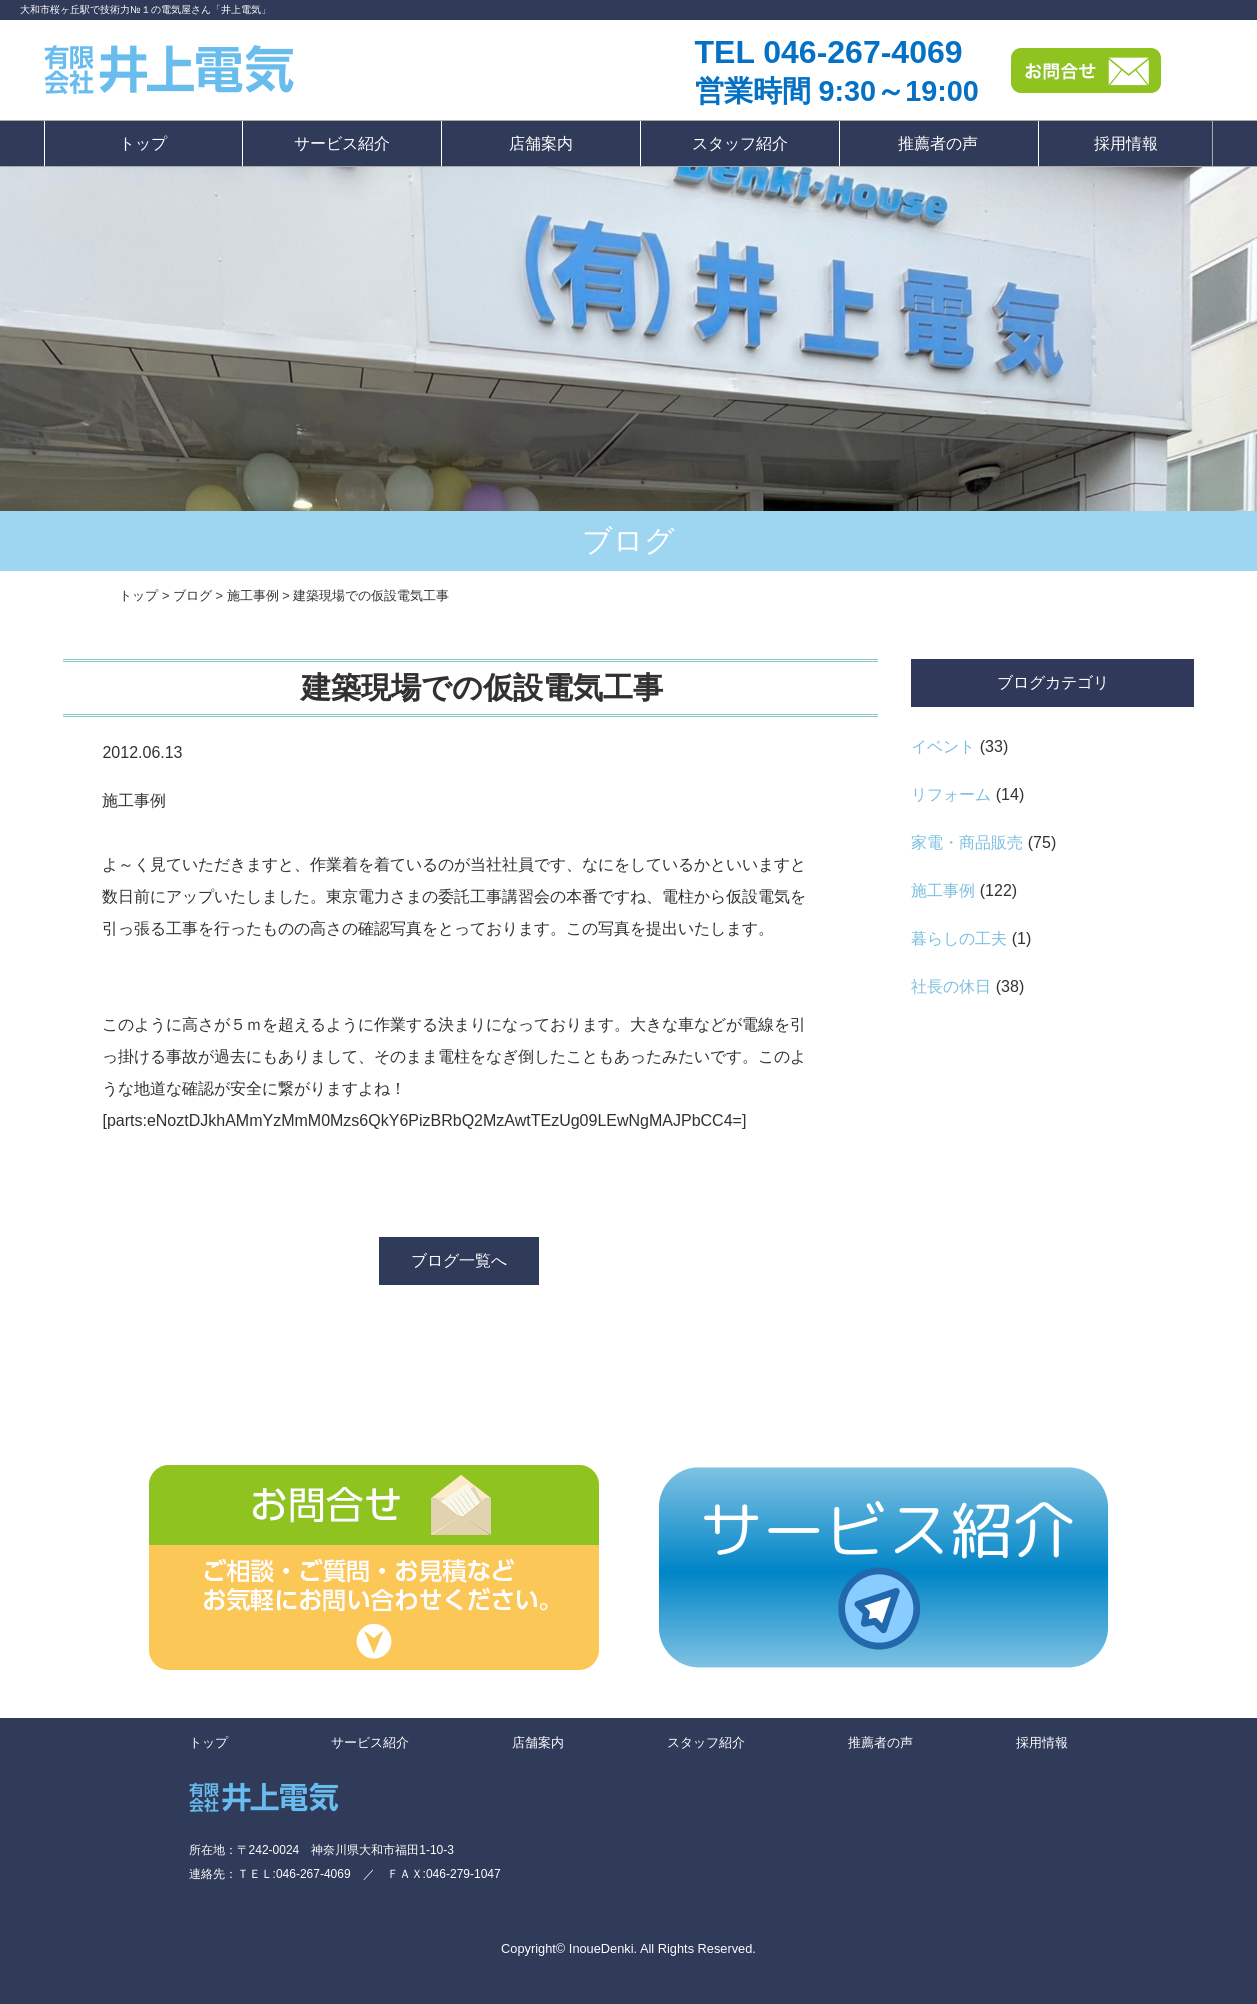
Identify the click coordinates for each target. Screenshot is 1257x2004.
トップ (143, 143)
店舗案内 (541, 143)
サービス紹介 (342, 143)
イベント (943, 746)
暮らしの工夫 (959, 938)
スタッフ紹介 (740, 143)
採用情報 (1126, 143)
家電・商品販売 (967, 842)
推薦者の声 (938, 143)
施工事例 (943, 890)
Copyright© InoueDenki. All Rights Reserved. (628, 1948)
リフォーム (951, 794)
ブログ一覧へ (459, 1260)
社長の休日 (951, 986)
